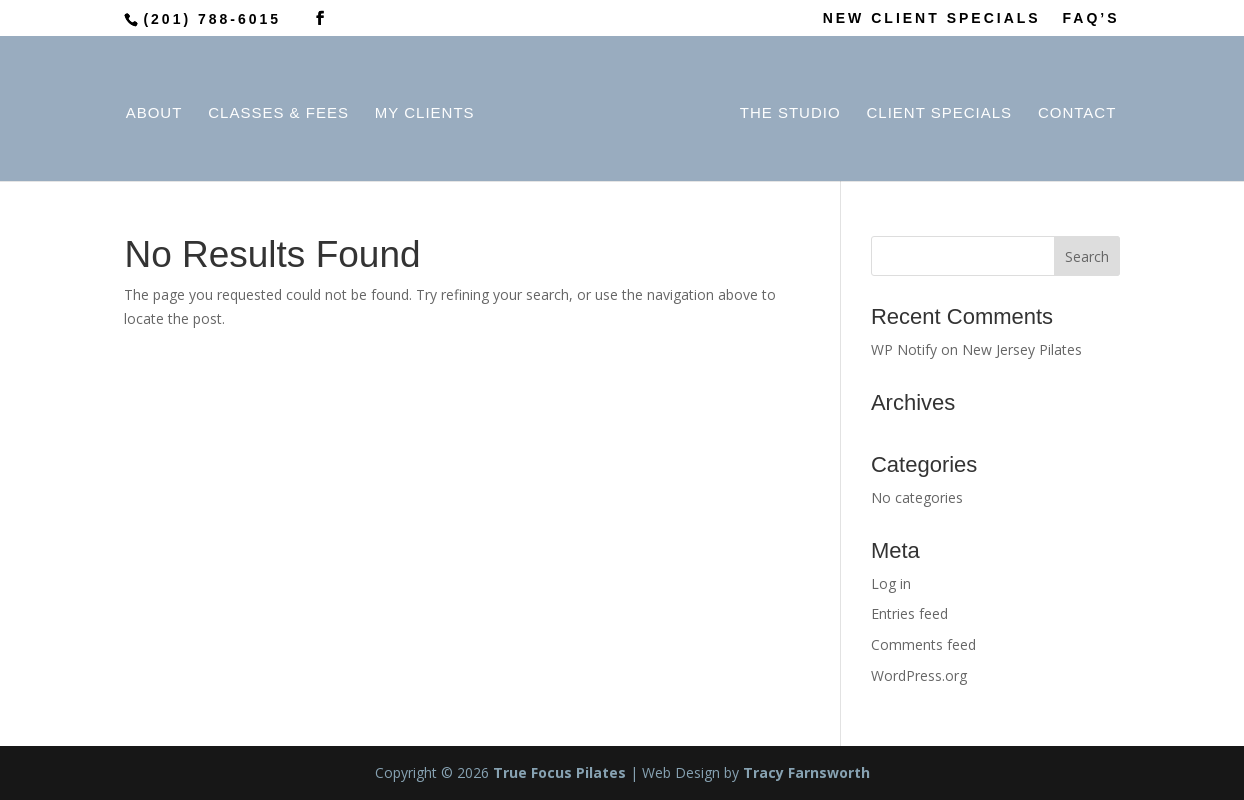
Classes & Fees (283, 110)
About (158, 110)
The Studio (785, 110)
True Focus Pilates (559, 772)
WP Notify (904, 349)
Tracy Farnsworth (806, 772)
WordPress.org (919, 675)
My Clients (429, 110)
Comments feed (923, 644)
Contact (1072, 110)
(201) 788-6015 (212, 19)
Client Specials (935, 110)
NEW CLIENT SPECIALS (932, 18)
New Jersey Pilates (1022, 349)
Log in (891, 583)
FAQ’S (1091, 18)
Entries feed (909, 613)
